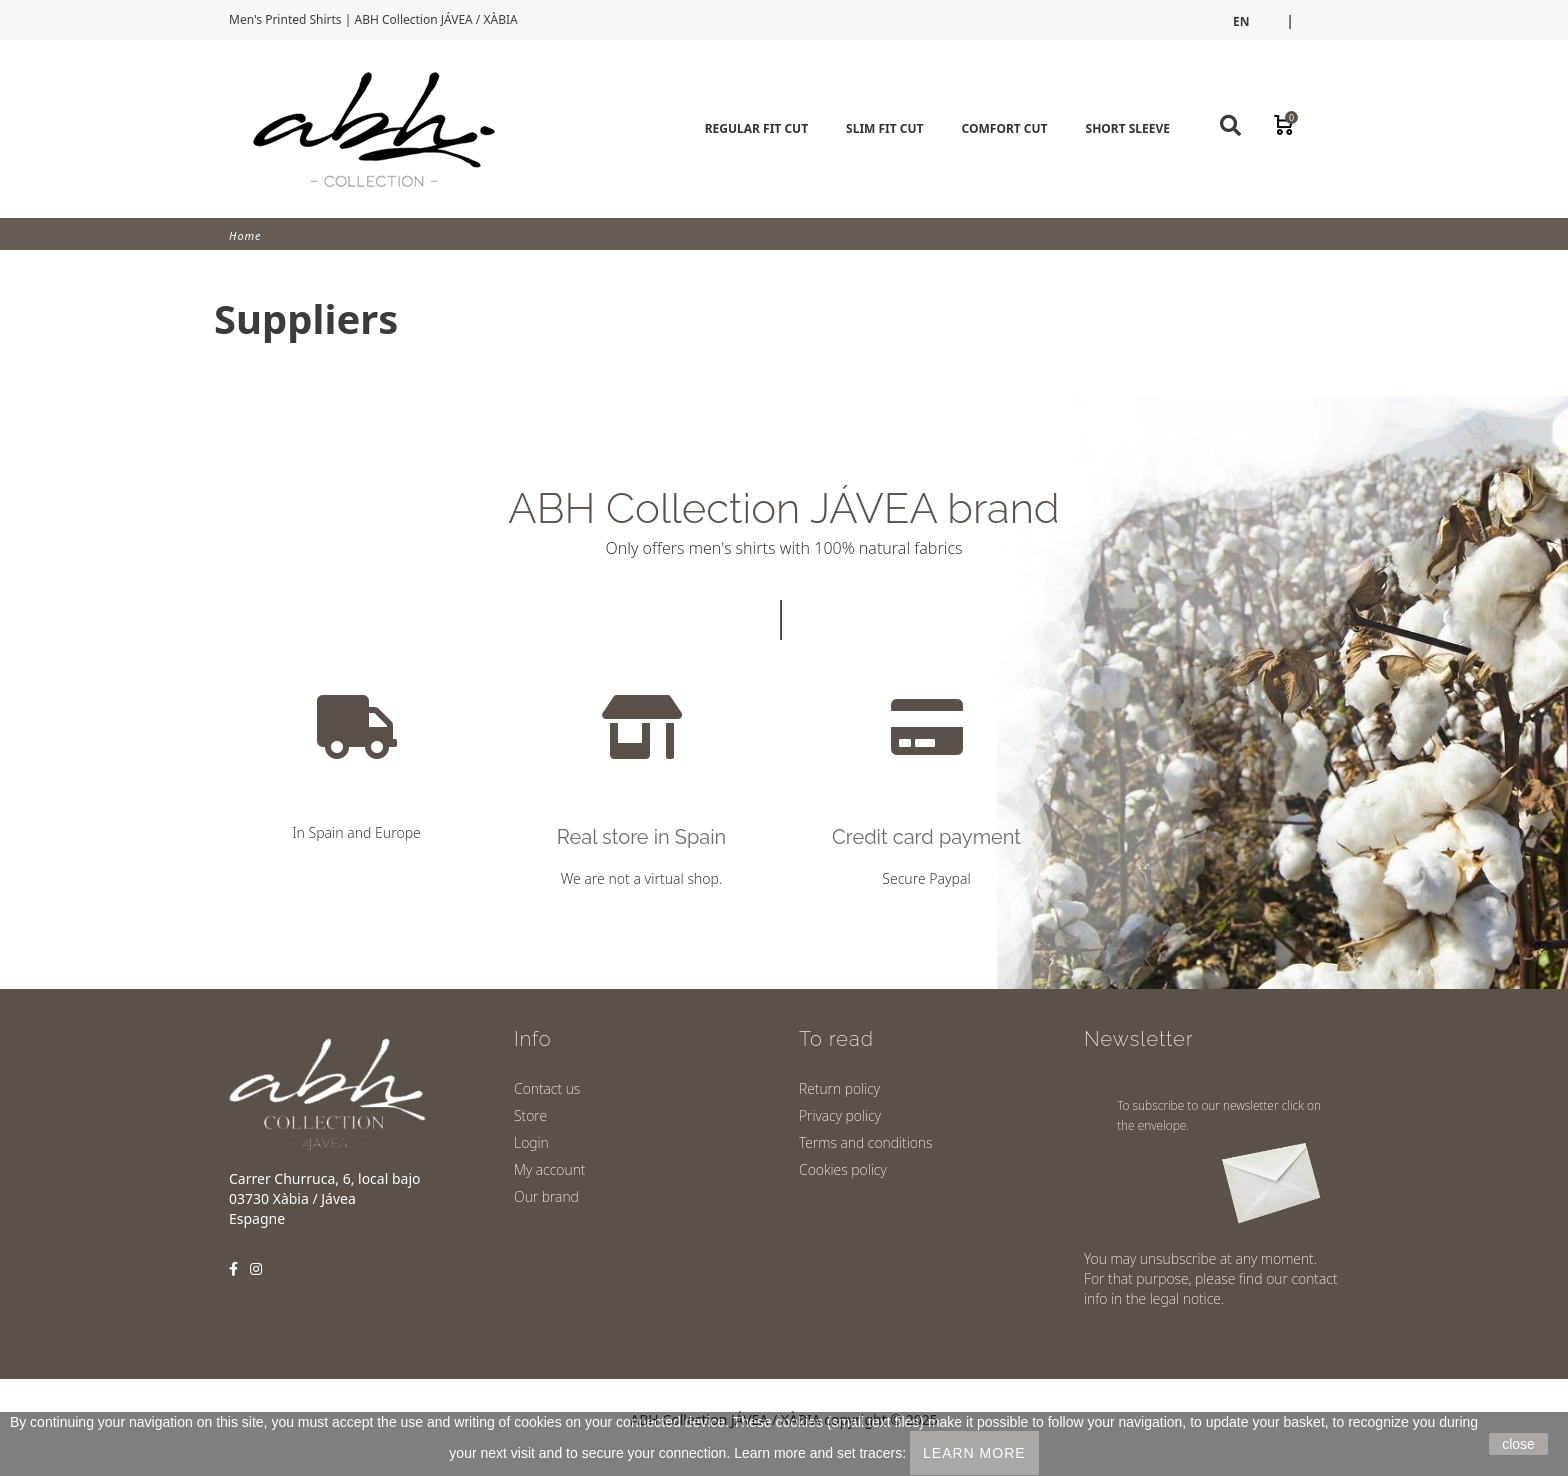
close (1518, 1444)
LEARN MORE (974, 1453)
